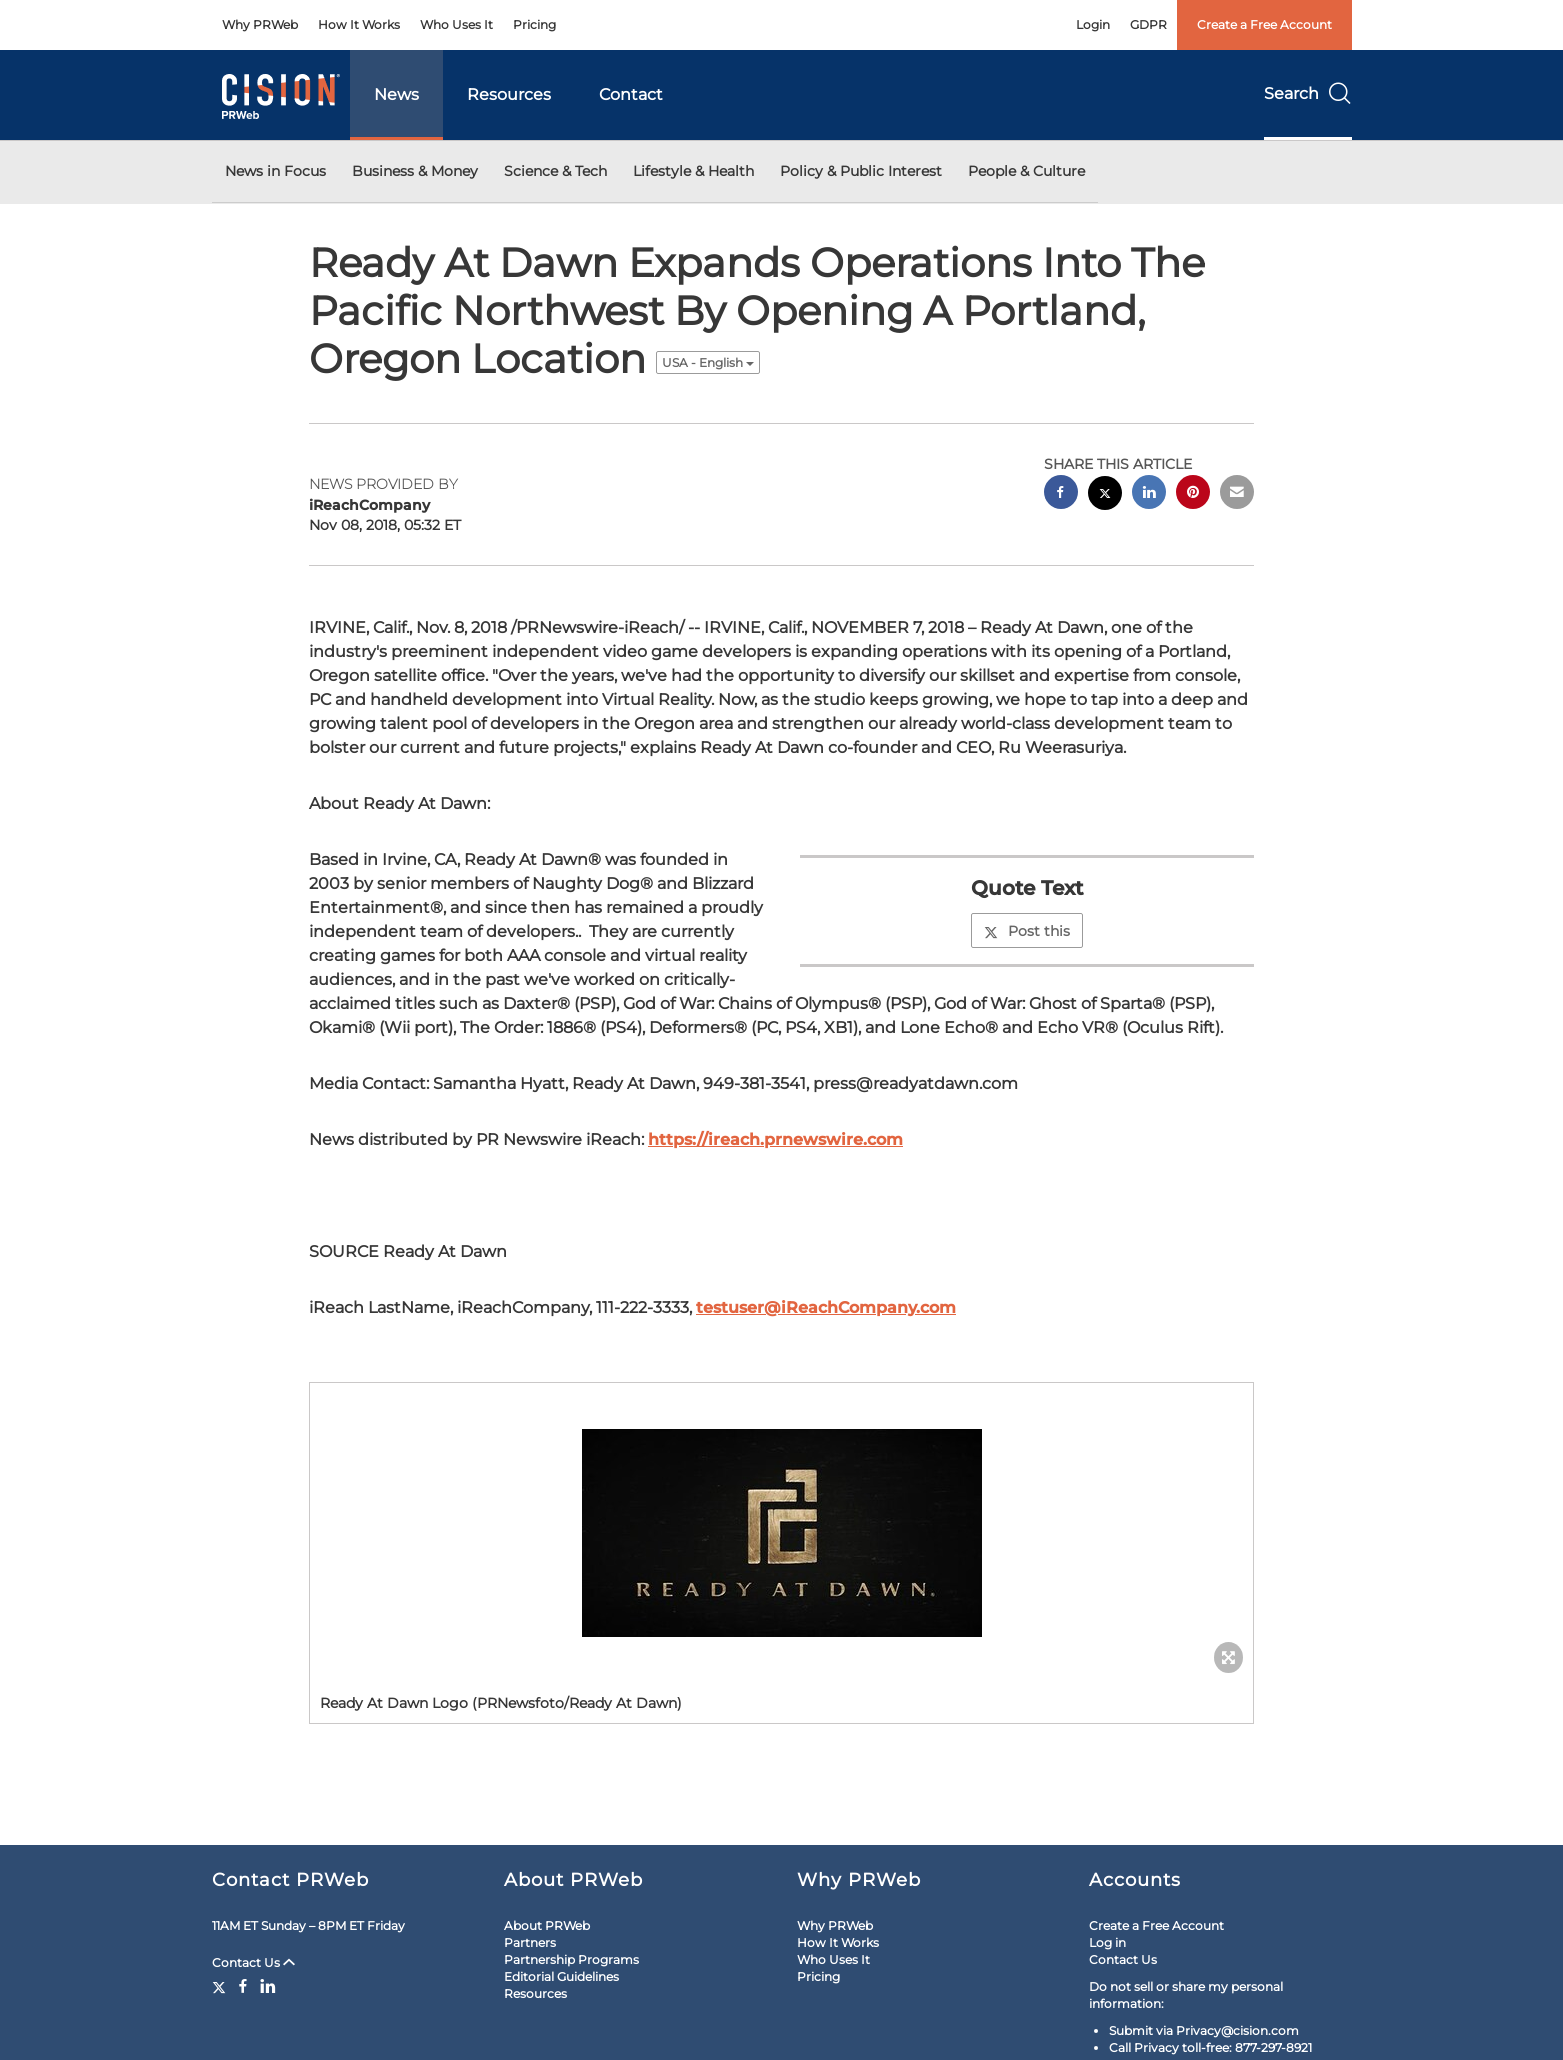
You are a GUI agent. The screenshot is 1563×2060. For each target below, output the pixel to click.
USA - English (708, 362)
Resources (509, 94)
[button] (781, 1533)
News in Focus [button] (275, 171)
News (396, 94)
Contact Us (253, 1962)
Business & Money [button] (415, 171)
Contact (631, 94)
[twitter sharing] (1105, 495)
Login (1093, 24)
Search (1308, 93)
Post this (1027, 931)
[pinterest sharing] (1193, 494)
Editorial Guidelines (561, 1976)
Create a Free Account (1264, 24)
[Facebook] (243, 1986)
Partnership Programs (571, 1959)
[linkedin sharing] (1149, 494)
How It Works (359, 24)
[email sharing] (1237, 494)
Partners (530, 1942)
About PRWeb (547, 1925)
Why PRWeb (260, 24)
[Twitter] (221, 1986)
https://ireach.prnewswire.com (775, 1139)
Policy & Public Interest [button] (861, 171)
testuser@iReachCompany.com (826, 1307)
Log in (1107, 1942)
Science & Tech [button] (555, 171)
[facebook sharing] (1061, 494)
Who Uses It (456, 24)
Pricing (534, 24)
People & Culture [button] (1026, 171)
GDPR (1148, 24)
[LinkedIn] (268, 1986)
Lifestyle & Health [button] (693, 171)
